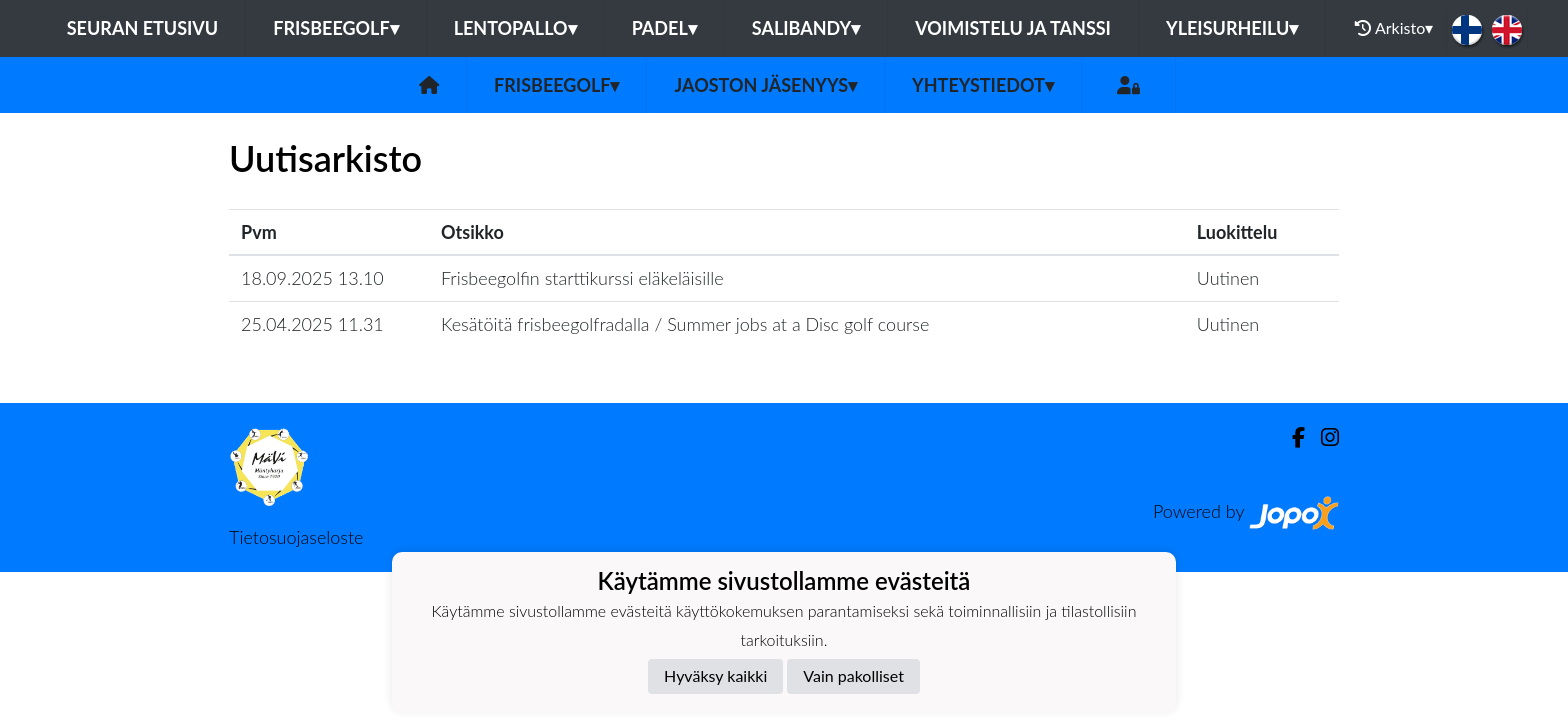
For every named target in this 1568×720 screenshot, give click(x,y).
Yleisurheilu (1232, 28)
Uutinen (1228, 278)
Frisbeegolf (335, 28)
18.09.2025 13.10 (312, 278)
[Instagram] (1322, 437)
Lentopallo (515, 28)
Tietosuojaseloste (296, 537)
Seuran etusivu (143, 28)
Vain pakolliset (853, 675)
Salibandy (806, 28)
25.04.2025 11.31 (312, 324)
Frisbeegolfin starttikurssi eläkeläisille (582, 278)
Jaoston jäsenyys (765, 85)
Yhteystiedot (983, 85)
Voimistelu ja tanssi (1013, 28)
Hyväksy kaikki (715, 675)
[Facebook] (1290, 437)
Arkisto (1394, 28)
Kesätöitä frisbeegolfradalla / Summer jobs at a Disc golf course (685, 324)
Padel (664, 28)
